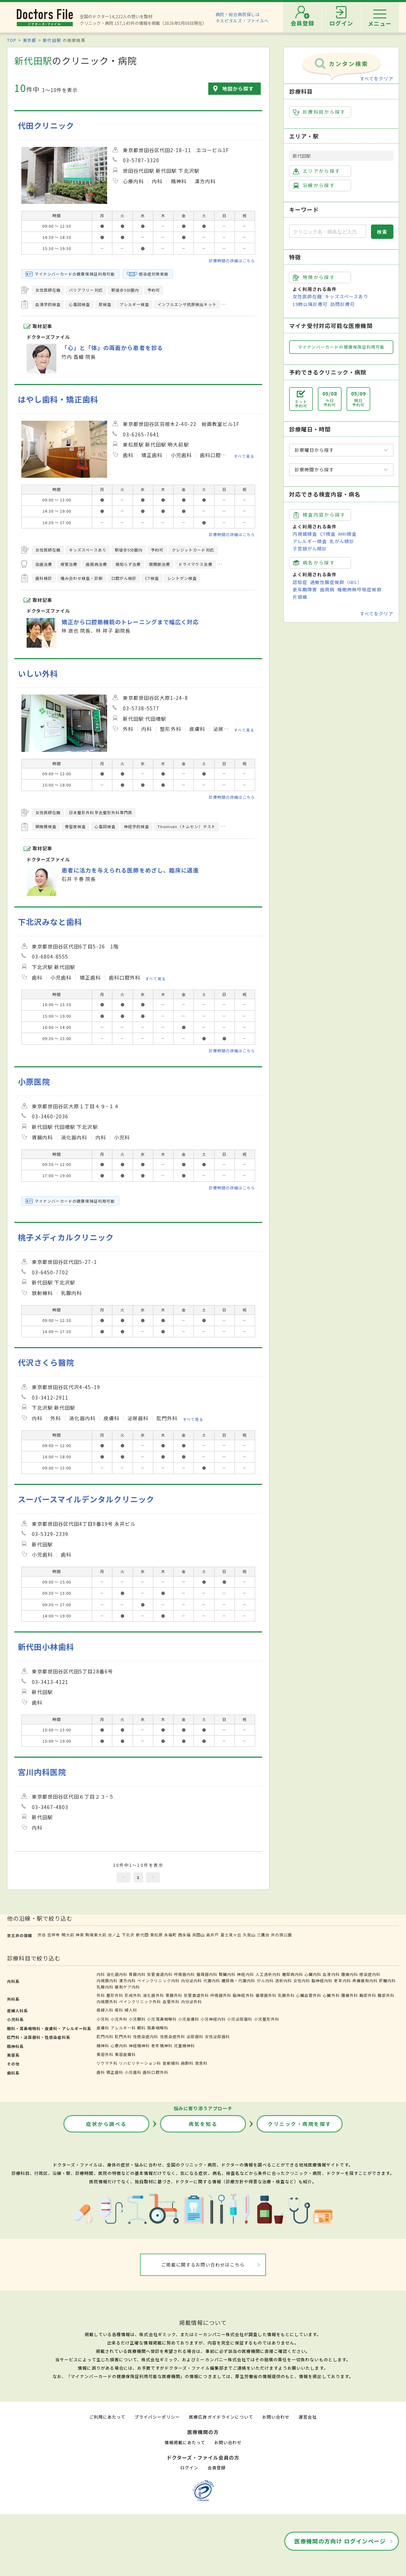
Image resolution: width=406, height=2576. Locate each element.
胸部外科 (367, 1995)
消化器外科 (153, 1995)
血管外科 (171, 2001)
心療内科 (119, 2045)
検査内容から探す (319, 514)
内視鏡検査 (305, 534)
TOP (11, 40)
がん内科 (265, 1980)
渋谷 (41, 1934)
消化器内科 (116, 1974)
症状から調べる (106, 2123)
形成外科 (133, 1995)
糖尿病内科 (292, 1974)
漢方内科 (127, 1980)
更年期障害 (305, 589)
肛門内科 (105, 2036)
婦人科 (131, 2010)
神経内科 (245, 1974)
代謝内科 (211, 1980)
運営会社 (308, 2417)
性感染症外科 (172, 2036)
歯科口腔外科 (155, 2072)
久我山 (249, 1934)
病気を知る (203, 2123)
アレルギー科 (123, 2027)
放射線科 (171, 2063)
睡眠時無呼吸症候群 (359, 589)
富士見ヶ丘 (230, 1934)
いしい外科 (38, 673)
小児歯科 (133, 2072)
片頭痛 (300, 596)
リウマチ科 (107, 2063)
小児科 (103, 2019)
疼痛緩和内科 (365, 1980)
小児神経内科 (213, 2019)
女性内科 (301, 1980)
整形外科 (114, 1995)
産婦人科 (105, 2010)
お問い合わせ (275, 2417)
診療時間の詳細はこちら (232, 260)
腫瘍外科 (349, 1995)
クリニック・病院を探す (299, 2123)
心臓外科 (331, 1995)
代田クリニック (46, 125)
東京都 (29, 40)
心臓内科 (312, 1974)
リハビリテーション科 (140, 2063)
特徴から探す (314, 277)
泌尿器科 (195, 2036)
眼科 (141, 2027)
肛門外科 (123, 2036)
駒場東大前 (95, 1934)
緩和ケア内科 (127, 1987)
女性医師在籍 (307, 296)
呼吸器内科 (184, 1974)
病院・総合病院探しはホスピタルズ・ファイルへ (242, 17)
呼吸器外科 (220, 1995)
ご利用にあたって (107, 2417)
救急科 (201, 2063)
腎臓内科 (227, 1974)
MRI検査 (347, 534)
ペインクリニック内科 (158, 1980)
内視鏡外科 (107, 2001)
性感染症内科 (145, 2036)
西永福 (184, 1934)
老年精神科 (161, 2045)
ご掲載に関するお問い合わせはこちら (203, 2264)
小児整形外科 (266, 2019)
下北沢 (128, 1934)
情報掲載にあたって (184, 2442)
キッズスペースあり (346, 296)
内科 (101, 1974)
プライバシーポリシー (157, 2417)
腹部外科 (386, 1995)
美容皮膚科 (125, 2054)
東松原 (156, 1934)
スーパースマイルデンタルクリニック (86, 1499)
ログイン (189, 2467)
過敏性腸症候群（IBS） (336, 582)
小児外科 (119, 2019)
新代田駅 (52, 40)
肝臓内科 (387, 1980)
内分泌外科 (191, 2001)
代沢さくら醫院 (46, 1362)
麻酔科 (187, 2063)
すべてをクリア (376, 78)
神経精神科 (139, 2045)
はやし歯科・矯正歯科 (58, 399)
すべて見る (244, 456)
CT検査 (328, 534)
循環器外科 (265, 1995)
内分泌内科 (191, 1980)
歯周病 (327, 589)
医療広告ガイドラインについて (221, 2417)
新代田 (142, 1934)
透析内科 (283, 1980)
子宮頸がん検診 (310, 548)
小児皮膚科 (188, 2019)
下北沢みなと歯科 (50, 921)
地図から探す (238, 88)
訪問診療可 (342, 304)
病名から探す (314, 562)
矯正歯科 (114, 2072)
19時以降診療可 (310, 304)
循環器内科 (206, 1974)
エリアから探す (316, 171)
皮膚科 (103, 2027)
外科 (101, 1995)
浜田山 (198, 1934)
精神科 (103, 2045)
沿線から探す (314, 185)
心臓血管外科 (308, 1995)
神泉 (80, 1934)
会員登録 (217, 2467)
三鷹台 (263, 1934)
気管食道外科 (196, 1995)
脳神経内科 (322, 1980)
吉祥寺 (53, 1934)
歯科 (101, 2072)
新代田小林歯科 (46, 1646)
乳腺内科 (105, 1987)
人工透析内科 (268, 1974)
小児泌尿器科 (239, 2019)
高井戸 (212, 1934)
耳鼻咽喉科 (157, 2027)
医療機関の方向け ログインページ (340, 2541)
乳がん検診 (342, 541)
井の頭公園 (281, 1934)
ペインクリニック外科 (140, 2001)
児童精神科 (184, 2045)
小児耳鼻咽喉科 (161, 2019)
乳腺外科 (286, 1995)
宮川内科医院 (42, 1771)
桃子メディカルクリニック (66, 1237)
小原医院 (34, 1081)
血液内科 (331, 1974)
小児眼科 (137, 2019)
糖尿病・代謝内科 (238, 1980)
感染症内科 (369, 1974)
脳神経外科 (243, 1995)
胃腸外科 (174, 1995)
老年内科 (342, 1980)
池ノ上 (114, 1934)
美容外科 (105, 2054)
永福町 (170, 1934)
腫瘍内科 (349, 1974)
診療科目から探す (319, 111)
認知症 (300, 582)
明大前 (68, 1934)
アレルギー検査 (310, 541)
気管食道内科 (159, 1974)
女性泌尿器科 (217, 2036)
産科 (119, 2010)
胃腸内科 (137, 1974)
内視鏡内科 (107, 1980)
